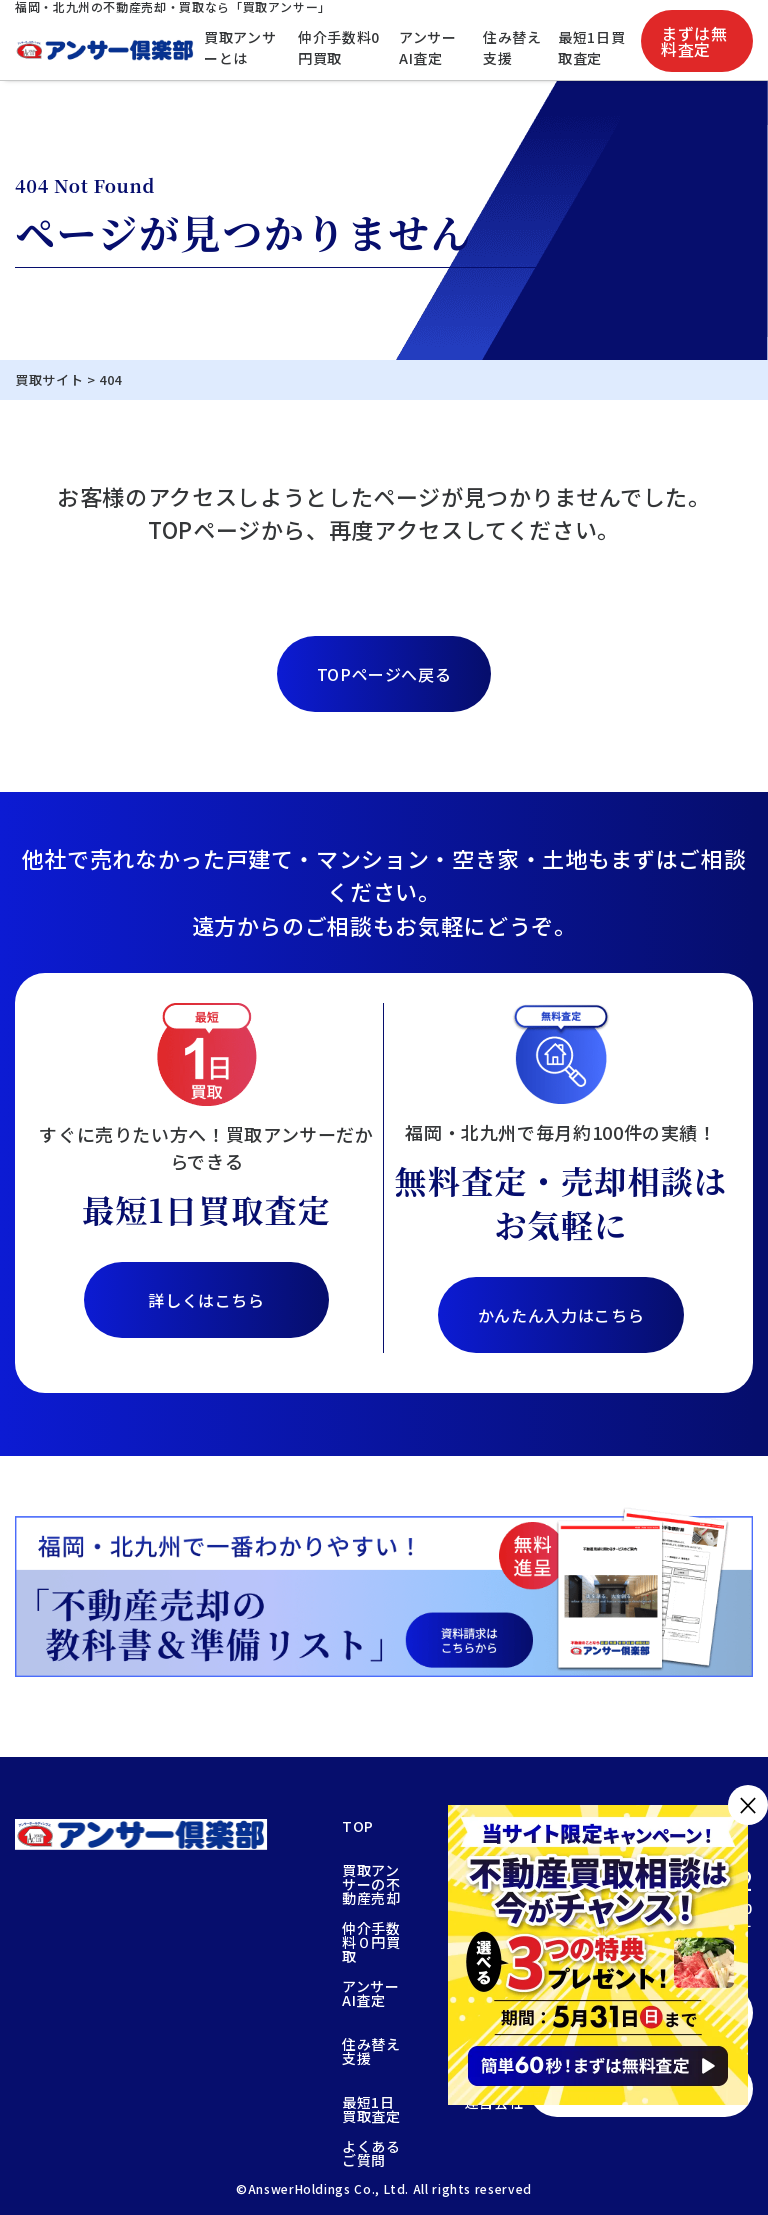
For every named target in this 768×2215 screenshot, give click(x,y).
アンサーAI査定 (428, 47)
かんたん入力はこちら (561, 1315)
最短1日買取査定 (591, 47)
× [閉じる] (748, 1804)
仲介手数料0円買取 (339, 47)
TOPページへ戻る (384, 674)
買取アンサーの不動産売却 (371, 1884)
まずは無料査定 (694, 41)
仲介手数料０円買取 (371, 1942)
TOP (358, 1827)
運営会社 (494, 2103)
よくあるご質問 (371, 2153)
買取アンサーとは (240, 47)
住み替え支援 (512, 47)
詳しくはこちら (206, 1300)
